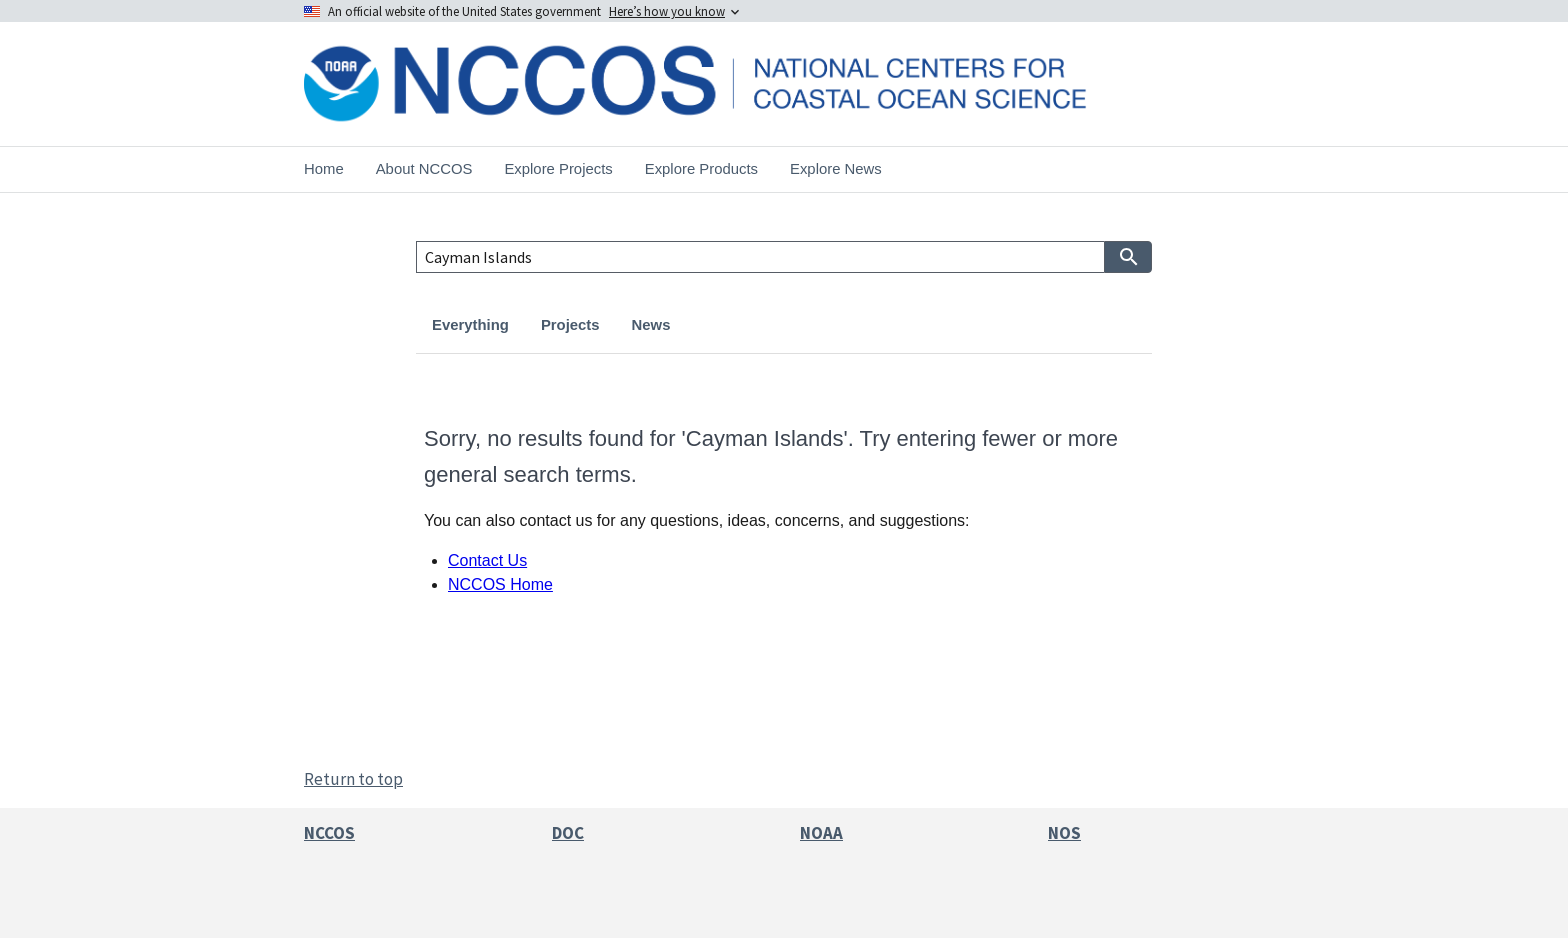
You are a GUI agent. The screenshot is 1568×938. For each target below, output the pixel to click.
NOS (1064, 833)
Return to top (353, 779)
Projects (570, 325)
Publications (843, 325)
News (651, 325)
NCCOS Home (500, 584)
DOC (568, 833)
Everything (470, 325)
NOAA (821, 833)
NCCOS (329, 833)
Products (734, 325)
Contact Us (487, 560)
